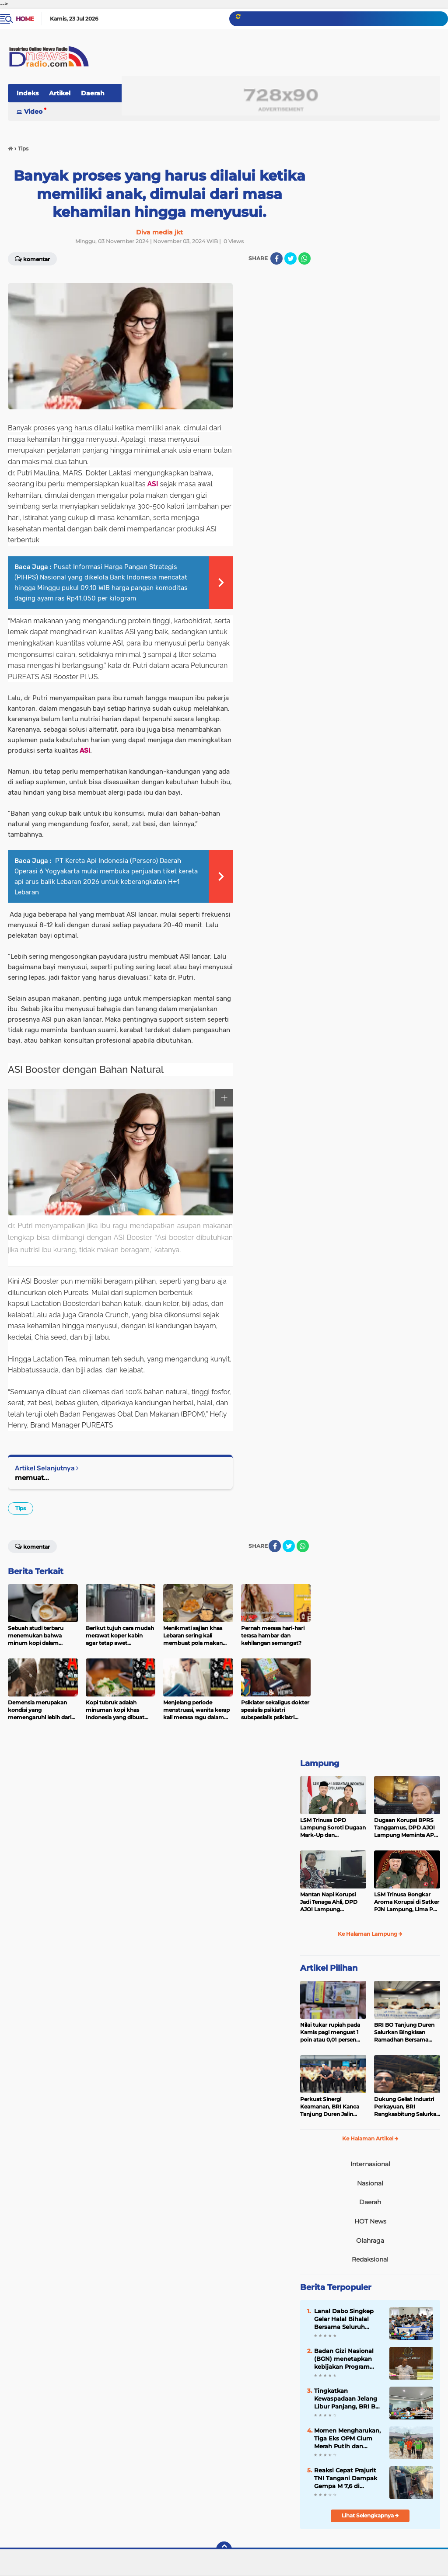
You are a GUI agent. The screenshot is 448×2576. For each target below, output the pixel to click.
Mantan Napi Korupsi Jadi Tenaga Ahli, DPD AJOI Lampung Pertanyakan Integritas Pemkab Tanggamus (330, 1902)
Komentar (32, 258)
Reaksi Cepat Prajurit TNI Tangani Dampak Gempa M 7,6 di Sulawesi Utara (345, 2478)
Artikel (59, 93)
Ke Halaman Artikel (370, 2138)
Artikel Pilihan (328, 1968)
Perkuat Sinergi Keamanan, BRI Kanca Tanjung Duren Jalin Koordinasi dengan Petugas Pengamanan (329, 2107)
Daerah (93, 93)
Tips (20, 1508)
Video (33, 111)
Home (25, 19)
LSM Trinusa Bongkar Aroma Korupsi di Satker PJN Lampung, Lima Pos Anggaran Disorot (406, 1902)
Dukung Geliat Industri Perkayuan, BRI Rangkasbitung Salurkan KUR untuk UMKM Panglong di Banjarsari (407, 2107)
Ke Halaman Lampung (370, 1933)
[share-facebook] (276, 258)
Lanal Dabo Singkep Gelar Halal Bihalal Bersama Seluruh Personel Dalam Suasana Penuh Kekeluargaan (344, 2319)
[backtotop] (224, 2549)
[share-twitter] (290, 258)
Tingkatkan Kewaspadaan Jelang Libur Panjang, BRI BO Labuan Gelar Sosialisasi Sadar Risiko (348, 2399)
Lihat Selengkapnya (370, 2515)
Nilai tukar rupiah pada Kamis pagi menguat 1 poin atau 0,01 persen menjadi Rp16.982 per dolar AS (330, 2032)
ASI (152, 484)
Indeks (27, 93)
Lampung (320, 1763)
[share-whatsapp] (304, 258)
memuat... (32, 1477)
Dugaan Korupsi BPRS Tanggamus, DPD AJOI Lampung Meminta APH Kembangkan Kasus (406, 1828)
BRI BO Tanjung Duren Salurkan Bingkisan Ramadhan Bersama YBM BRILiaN (404, 2032)
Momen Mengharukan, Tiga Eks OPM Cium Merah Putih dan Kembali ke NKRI (347, 2438)
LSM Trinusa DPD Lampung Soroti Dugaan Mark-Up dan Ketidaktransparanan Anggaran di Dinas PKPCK (333, 1828)
